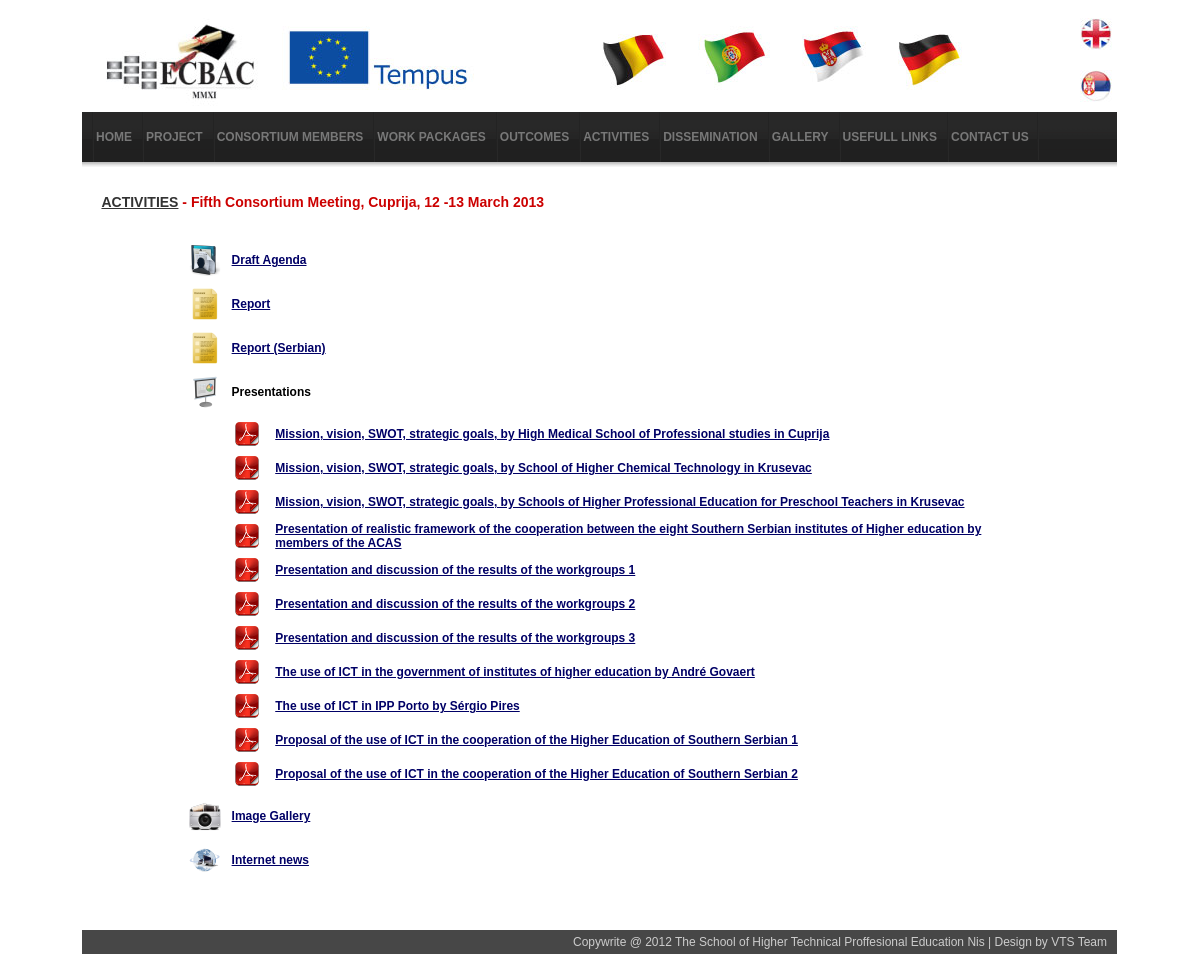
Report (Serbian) (279, 348)
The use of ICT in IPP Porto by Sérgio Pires (397, 706)
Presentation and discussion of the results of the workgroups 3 (455, 638)
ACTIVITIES (139, 202)
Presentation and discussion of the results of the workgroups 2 (455, 604)
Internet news (270, 860)
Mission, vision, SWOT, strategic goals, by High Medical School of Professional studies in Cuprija (552, 434)
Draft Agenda (269, 260)
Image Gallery (271, 816)
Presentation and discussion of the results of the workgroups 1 (455, 570)
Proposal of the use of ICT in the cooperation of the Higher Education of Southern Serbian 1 (536, 740)
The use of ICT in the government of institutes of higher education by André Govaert (515, 672)
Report (251, 304)
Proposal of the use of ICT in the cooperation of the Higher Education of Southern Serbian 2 (536, 774)
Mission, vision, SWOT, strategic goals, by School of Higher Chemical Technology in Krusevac (543, 468)
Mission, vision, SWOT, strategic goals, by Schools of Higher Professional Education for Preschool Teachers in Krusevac (619, 502)
